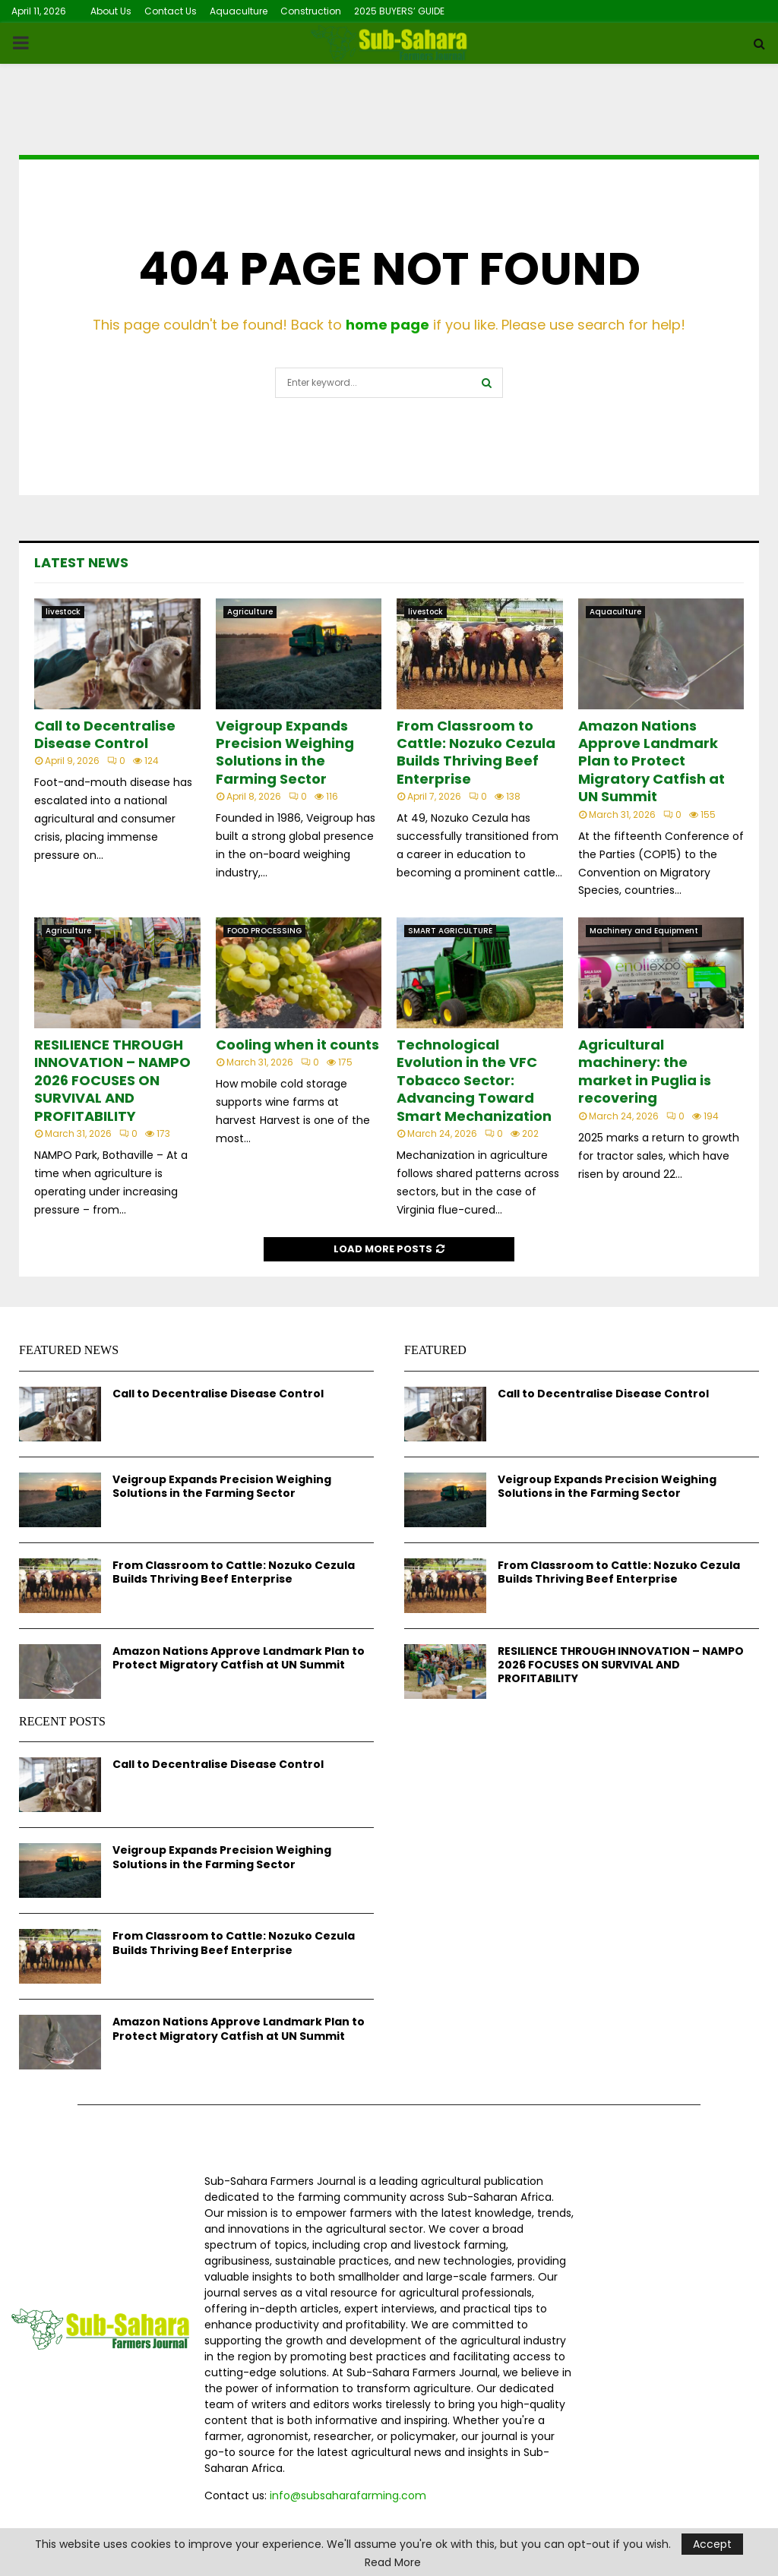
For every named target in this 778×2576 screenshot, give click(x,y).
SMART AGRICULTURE (450, 930)
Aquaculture (238, 11)
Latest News (81, 562)
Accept (712, 2544)
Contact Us (170, 11)
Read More (393, 2562)
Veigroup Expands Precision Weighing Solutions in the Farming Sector (285, 752)
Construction (310, 11)
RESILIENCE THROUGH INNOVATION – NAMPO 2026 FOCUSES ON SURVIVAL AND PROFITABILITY (112, 1080)
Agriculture (250, 611)
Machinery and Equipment (644, 930)
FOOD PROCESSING (264, 930)
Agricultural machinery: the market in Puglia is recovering (644, 1071)
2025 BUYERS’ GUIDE (399, 11)
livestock (63, 611)
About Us (110, 11)
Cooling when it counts (297, 1044)
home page (387, 324)
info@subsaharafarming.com (348, 2495)
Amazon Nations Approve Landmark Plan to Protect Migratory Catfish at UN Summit (651, 761)
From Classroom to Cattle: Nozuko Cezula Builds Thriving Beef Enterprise (476, 752)
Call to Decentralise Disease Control (105, 734)
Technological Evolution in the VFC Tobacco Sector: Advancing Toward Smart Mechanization (474, 1080)
